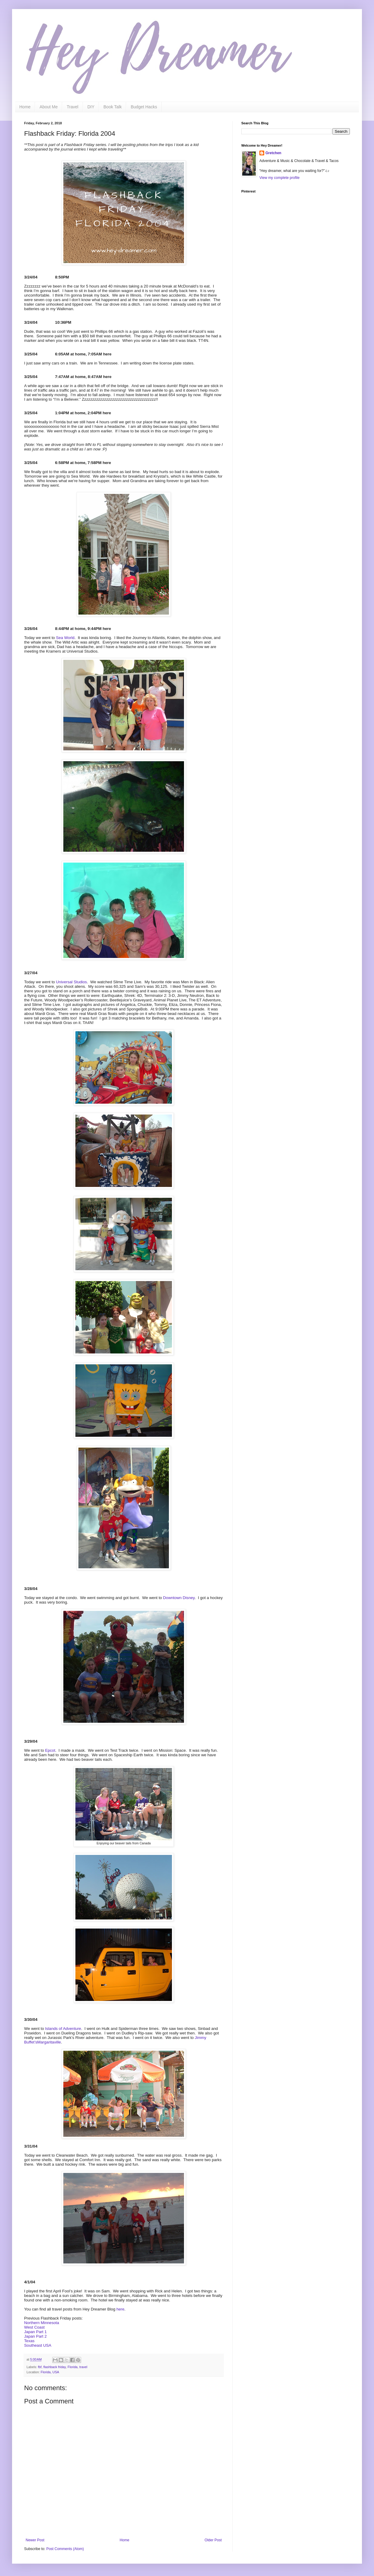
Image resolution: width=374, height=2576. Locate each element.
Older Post (213, 2540)
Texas (29, 2341)
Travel (72, 106)
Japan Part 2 (35, 2336)
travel (83, 2367)
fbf (40, 2367)
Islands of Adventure (63, 2028)
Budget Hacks (144, 106)
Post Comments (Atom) (65, 2549)
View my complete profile (279, 178)
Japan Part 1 (35, 2332)
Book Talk (112, 106)
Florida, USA (50, 2372)
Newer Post (35, 2540)
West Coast (34, 2327)
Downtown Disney (179, 1597)
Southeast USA (37, 2345)
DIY (90, 106)
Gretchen (273, 153)
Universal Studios (71, 982)
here (120, 2309)
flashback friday (54, 2367)
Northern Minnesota (41, 2322)
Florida (73, 2367)
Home (24, 106)
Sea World (65, 637)
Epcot (50, 1750)
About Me (49, 106)
